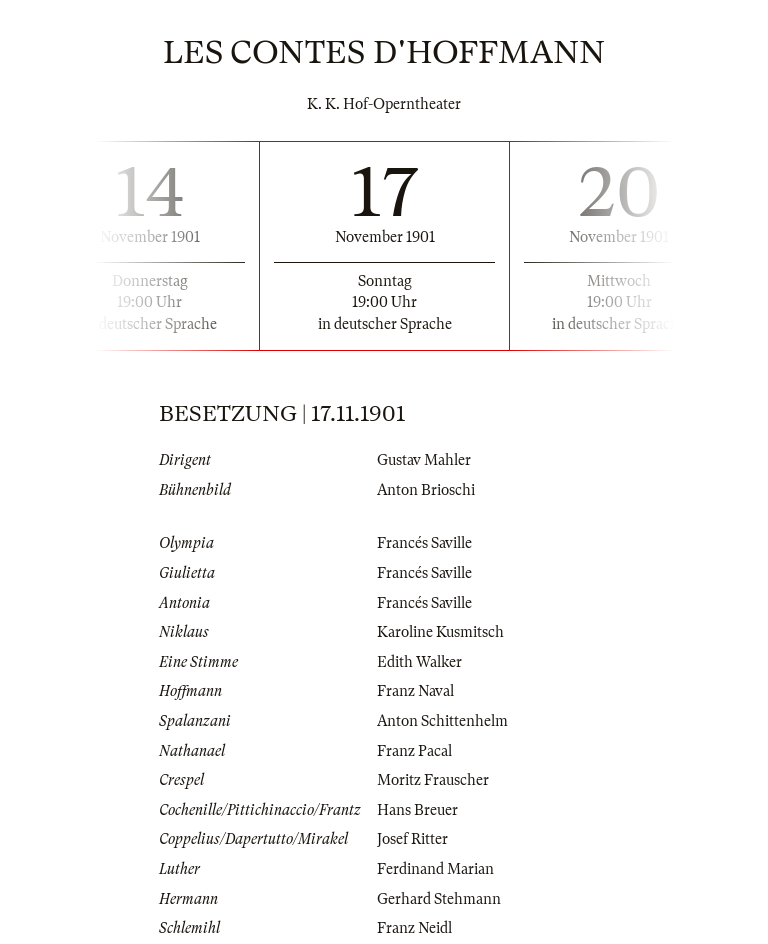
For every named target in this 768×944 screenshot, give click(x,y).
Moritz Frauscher (433, 780)
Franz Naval (415, 691)
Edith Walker (419, 662)
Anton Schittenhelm (442, 721)
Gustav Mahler (424, 460)
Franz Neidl (414, 928)
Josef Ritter (412, 839)
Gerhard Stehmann (439, 899)
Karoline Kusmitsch (440, 632)
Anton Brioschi (426, 490)
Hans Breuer (417, 810)
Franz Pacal (414, 751)
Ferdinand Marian (435, 869)
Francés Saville (424, 543)
